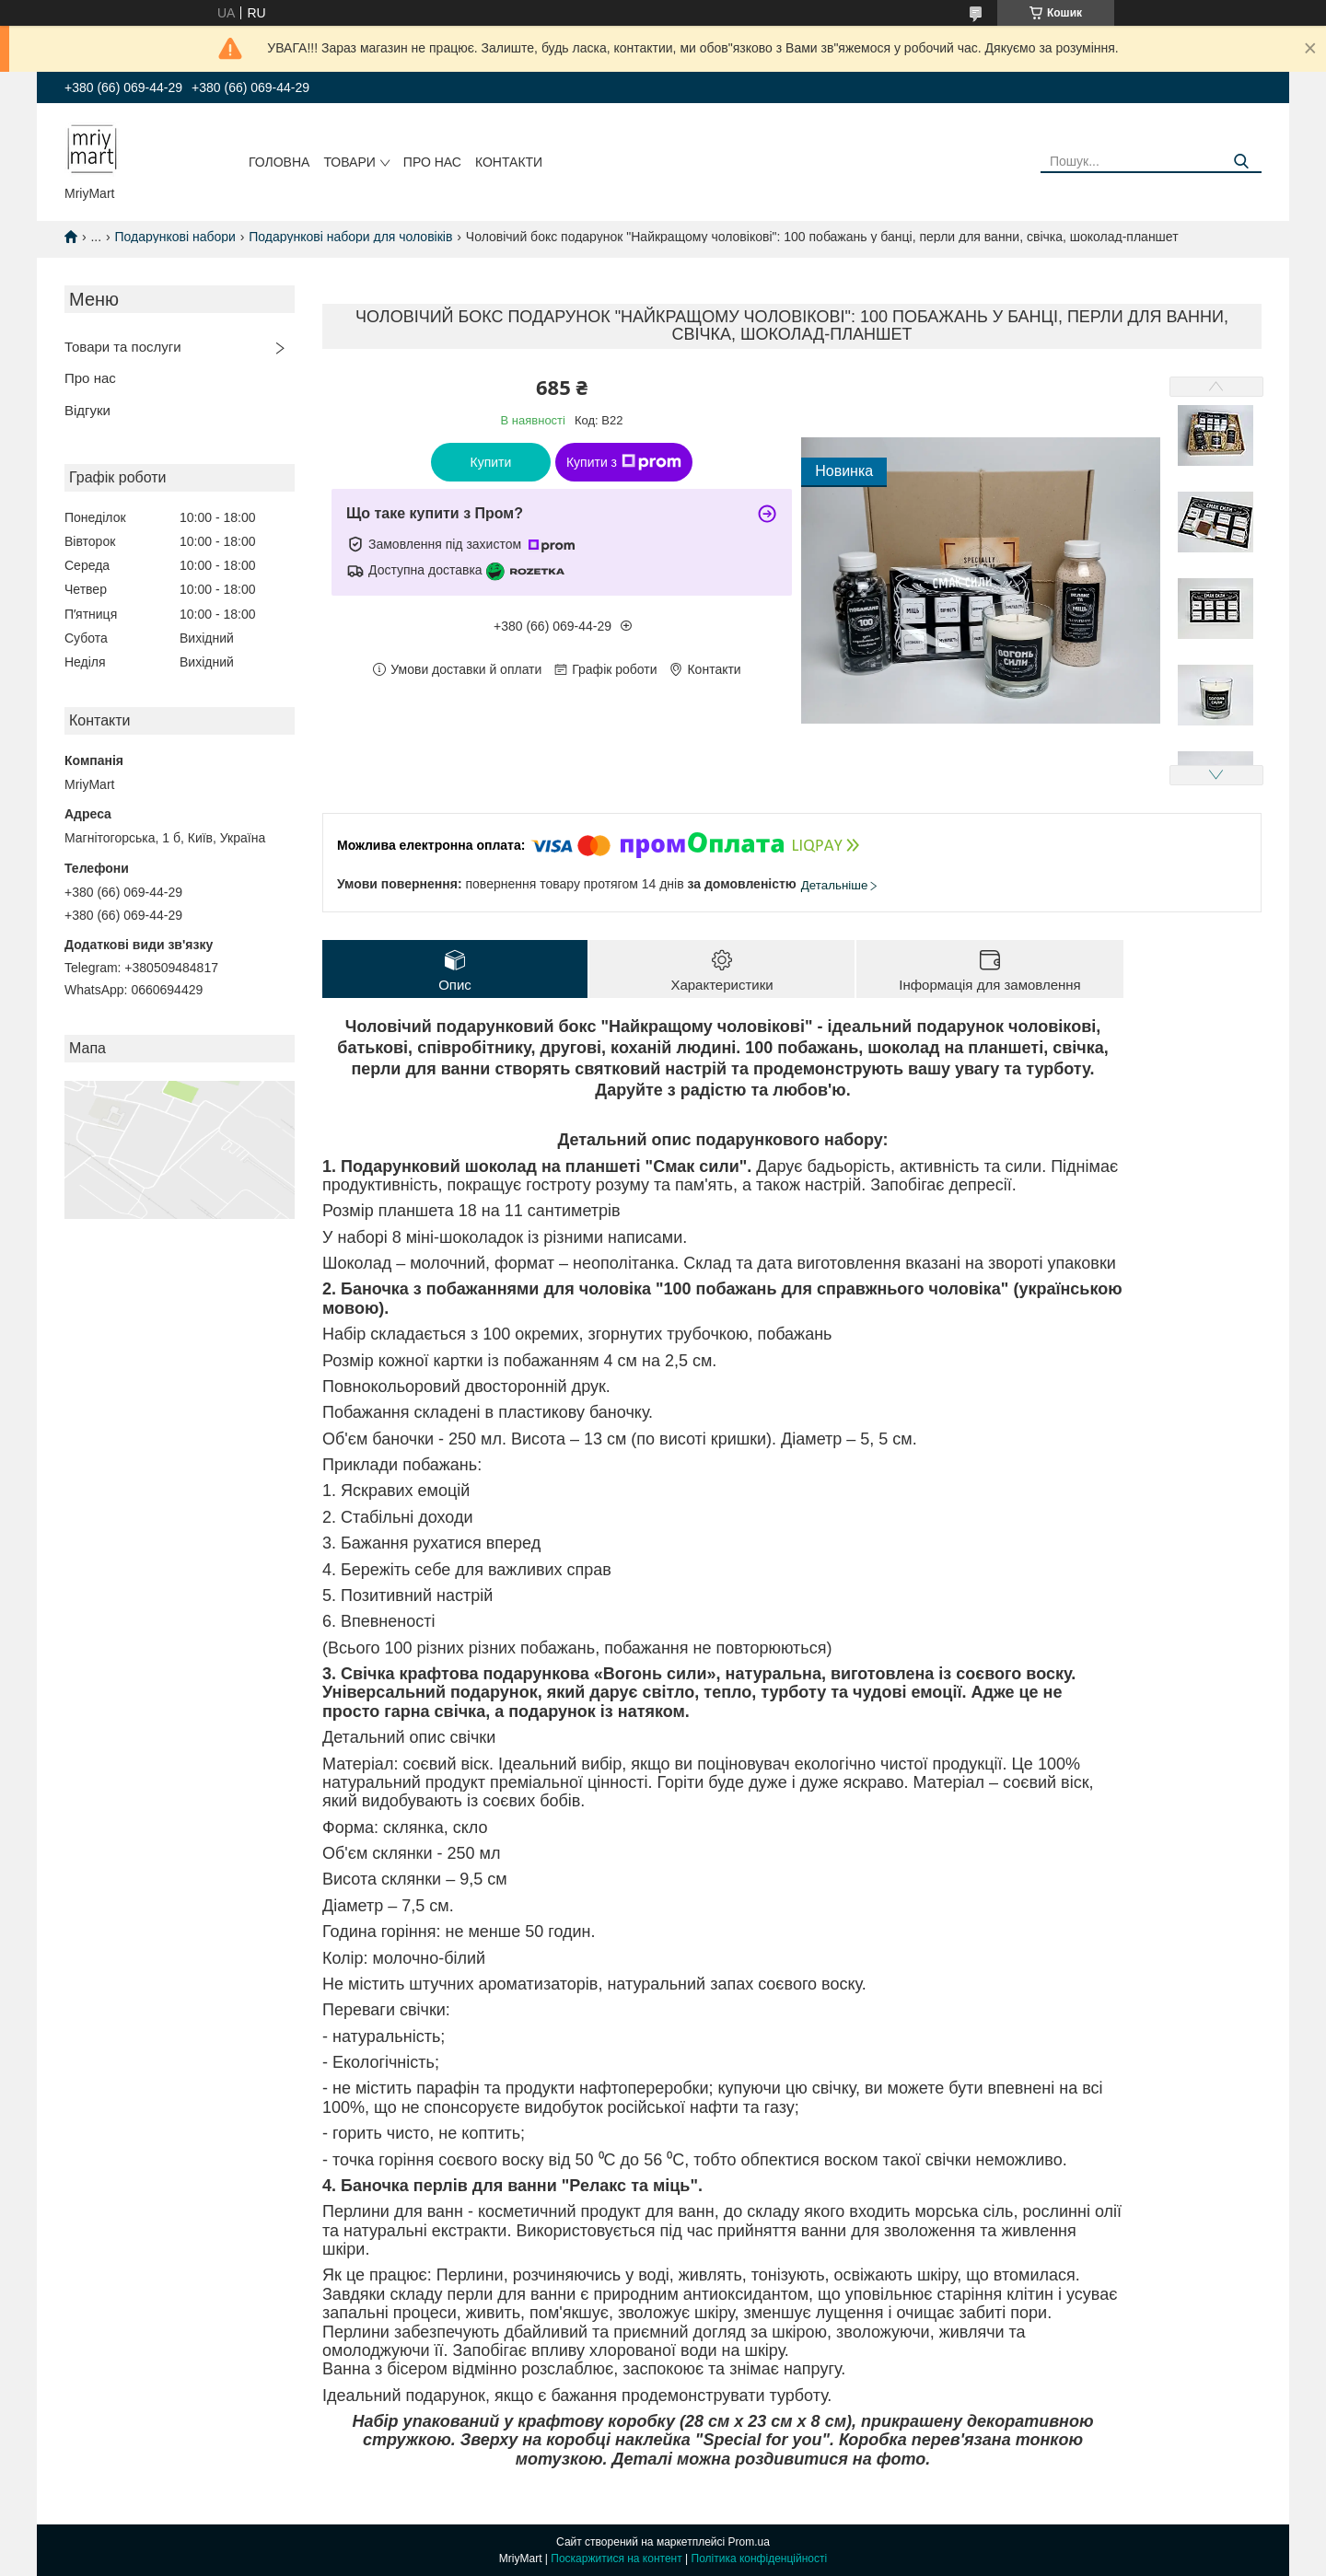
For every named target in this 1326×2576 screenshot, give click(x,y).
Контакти (508, 162)
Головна (279, 162)
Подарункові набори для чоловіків (350, 236)
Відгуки (87, 410)
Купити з (623, 462)
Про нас (432, 162)
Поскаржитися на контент (616, 2558)
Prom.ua (749, 2541)
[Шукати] (1241, 161)
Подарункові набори (175, 236)
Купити (491, 462)
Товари (349, 162)
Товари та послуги (122, 346)
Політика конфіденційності (760, 2558)
